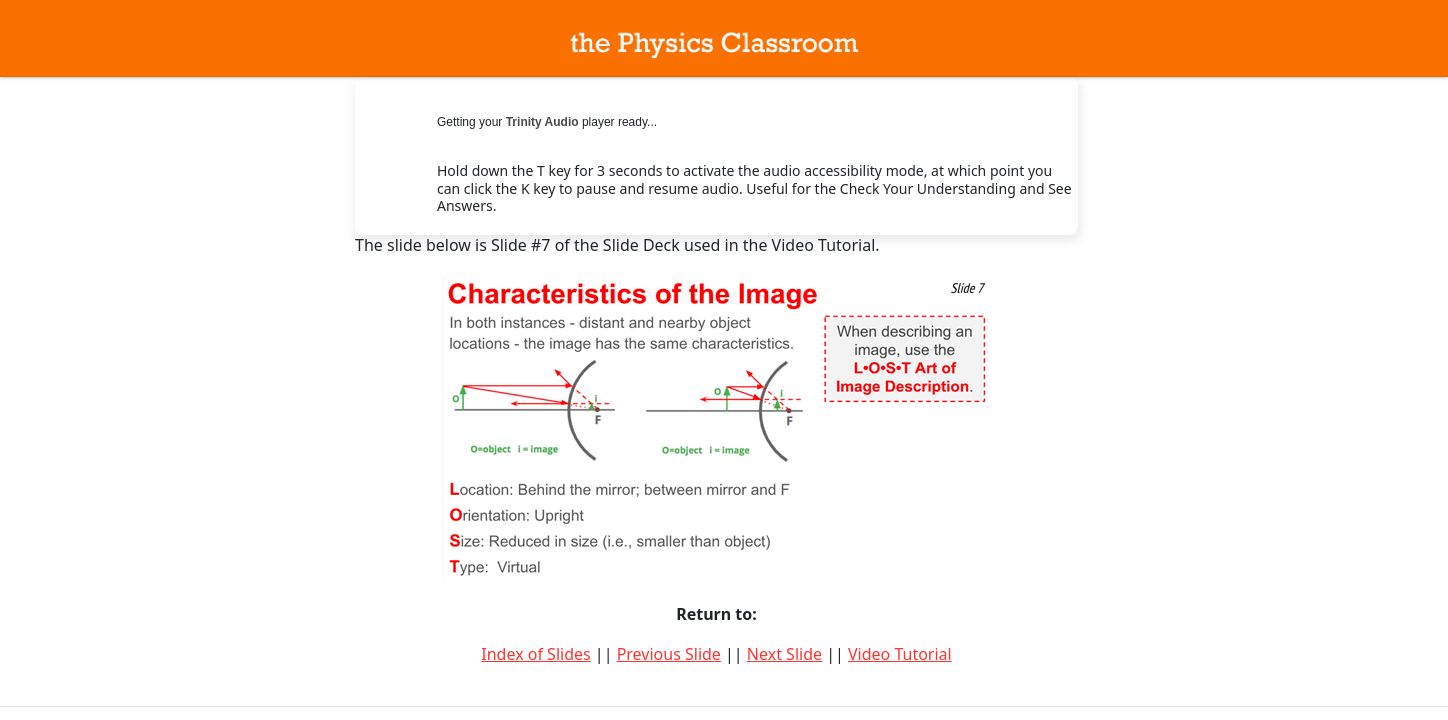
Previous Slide (669, 654)
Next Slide (784, 654)
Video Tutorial (900, 654)
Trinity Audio (542, 122)
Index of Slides (535, 654)
